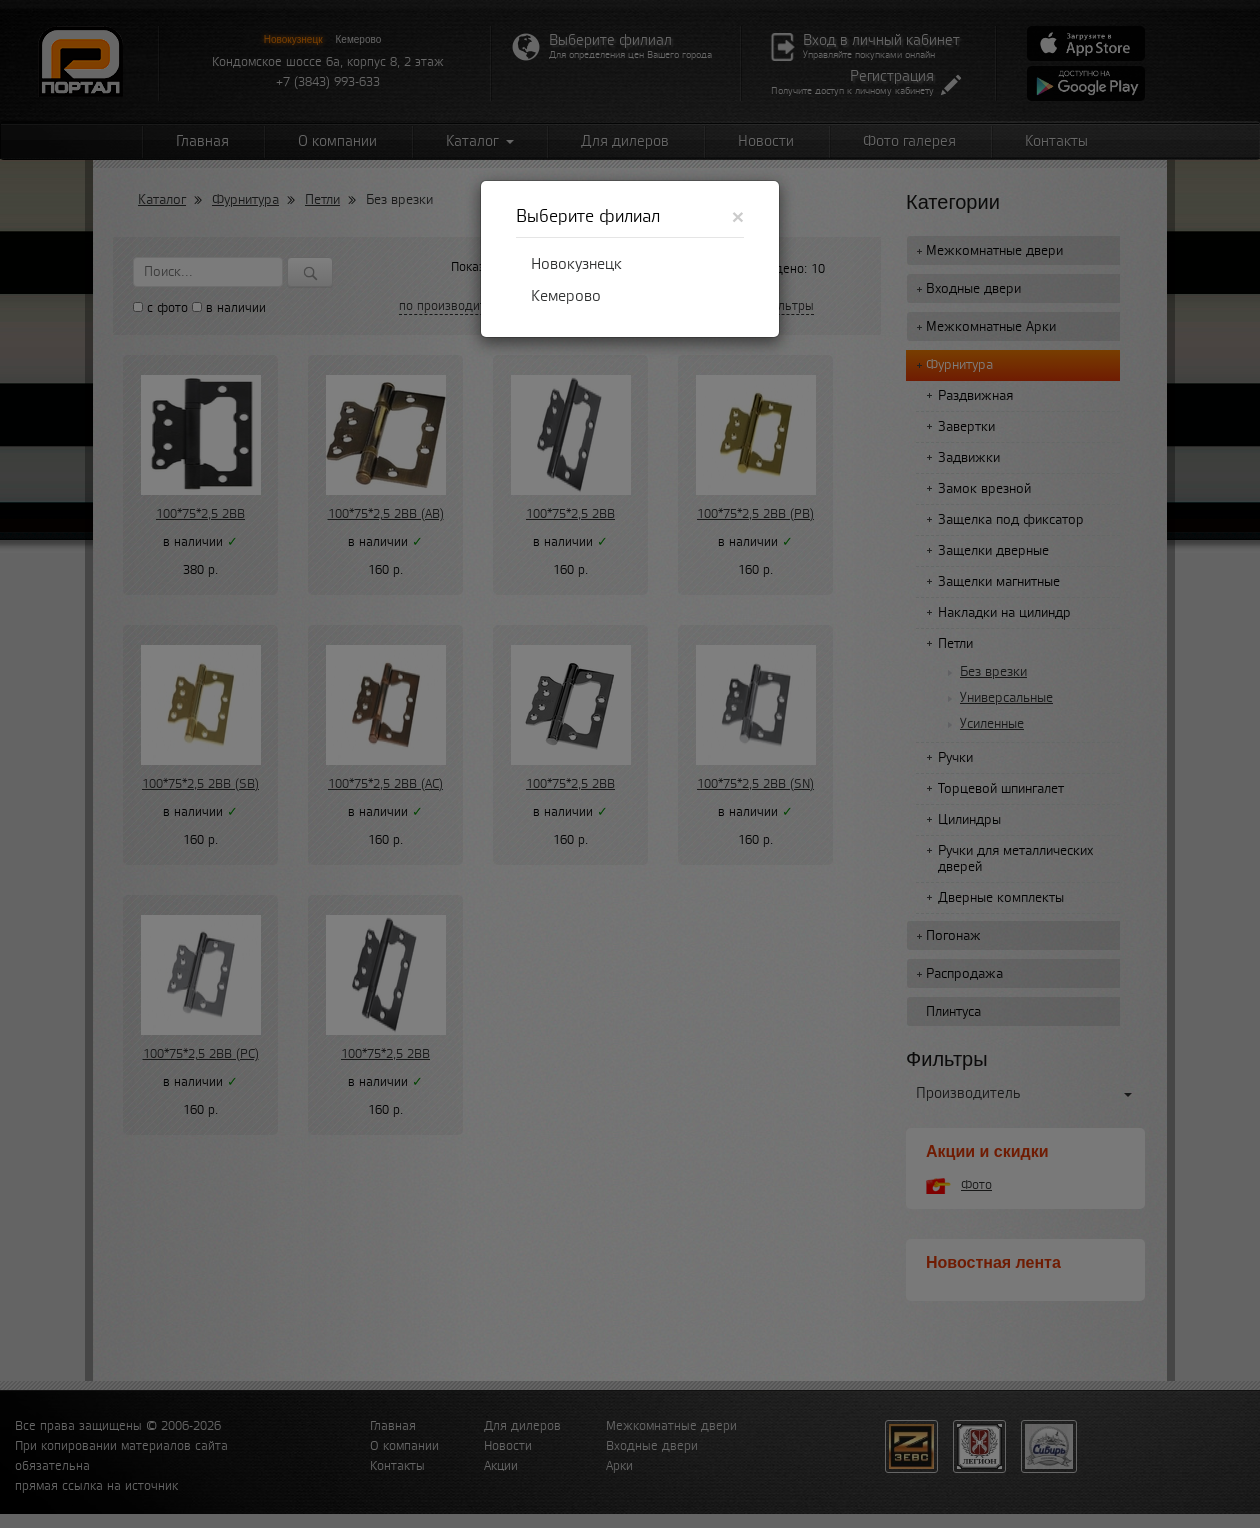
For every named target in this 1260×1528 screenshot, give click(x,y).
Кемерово (566, 296)
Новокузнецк (576, 264)
